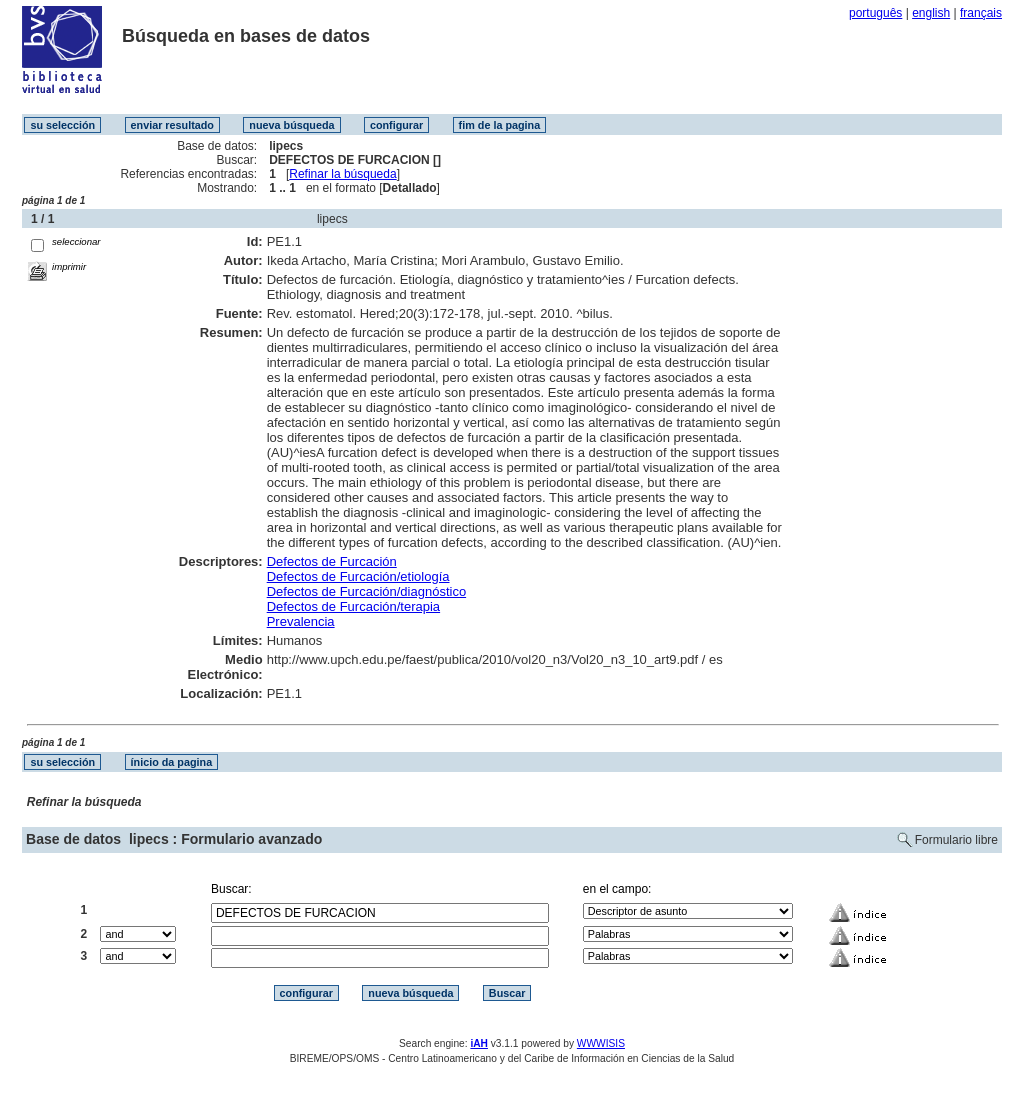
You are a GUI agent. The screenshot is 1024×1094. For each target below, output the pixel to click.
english (931, 13)
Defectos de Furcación (332, 561)
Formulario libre (956, 840)
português (875, 13)
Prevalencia (301, 621)
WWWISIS (601, 1043)
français (981, 13)
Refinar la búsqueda (342, 174)
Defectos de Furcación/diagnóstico (366, 591)
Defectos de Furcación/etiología (358, 576)
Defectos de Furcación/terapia (353, 606)
